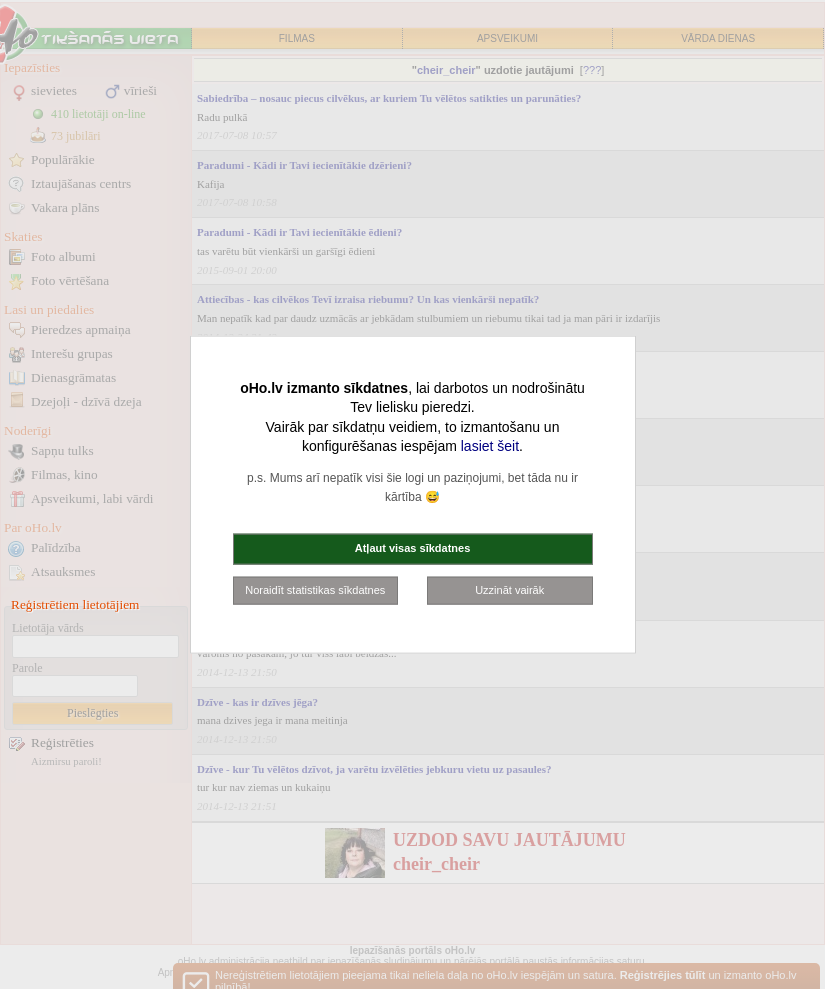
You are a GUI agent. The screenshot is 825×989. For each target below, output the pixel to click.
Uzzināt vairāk (509, 589)
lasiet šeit (490, 446)
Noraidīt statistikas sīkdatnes (315, 589)
